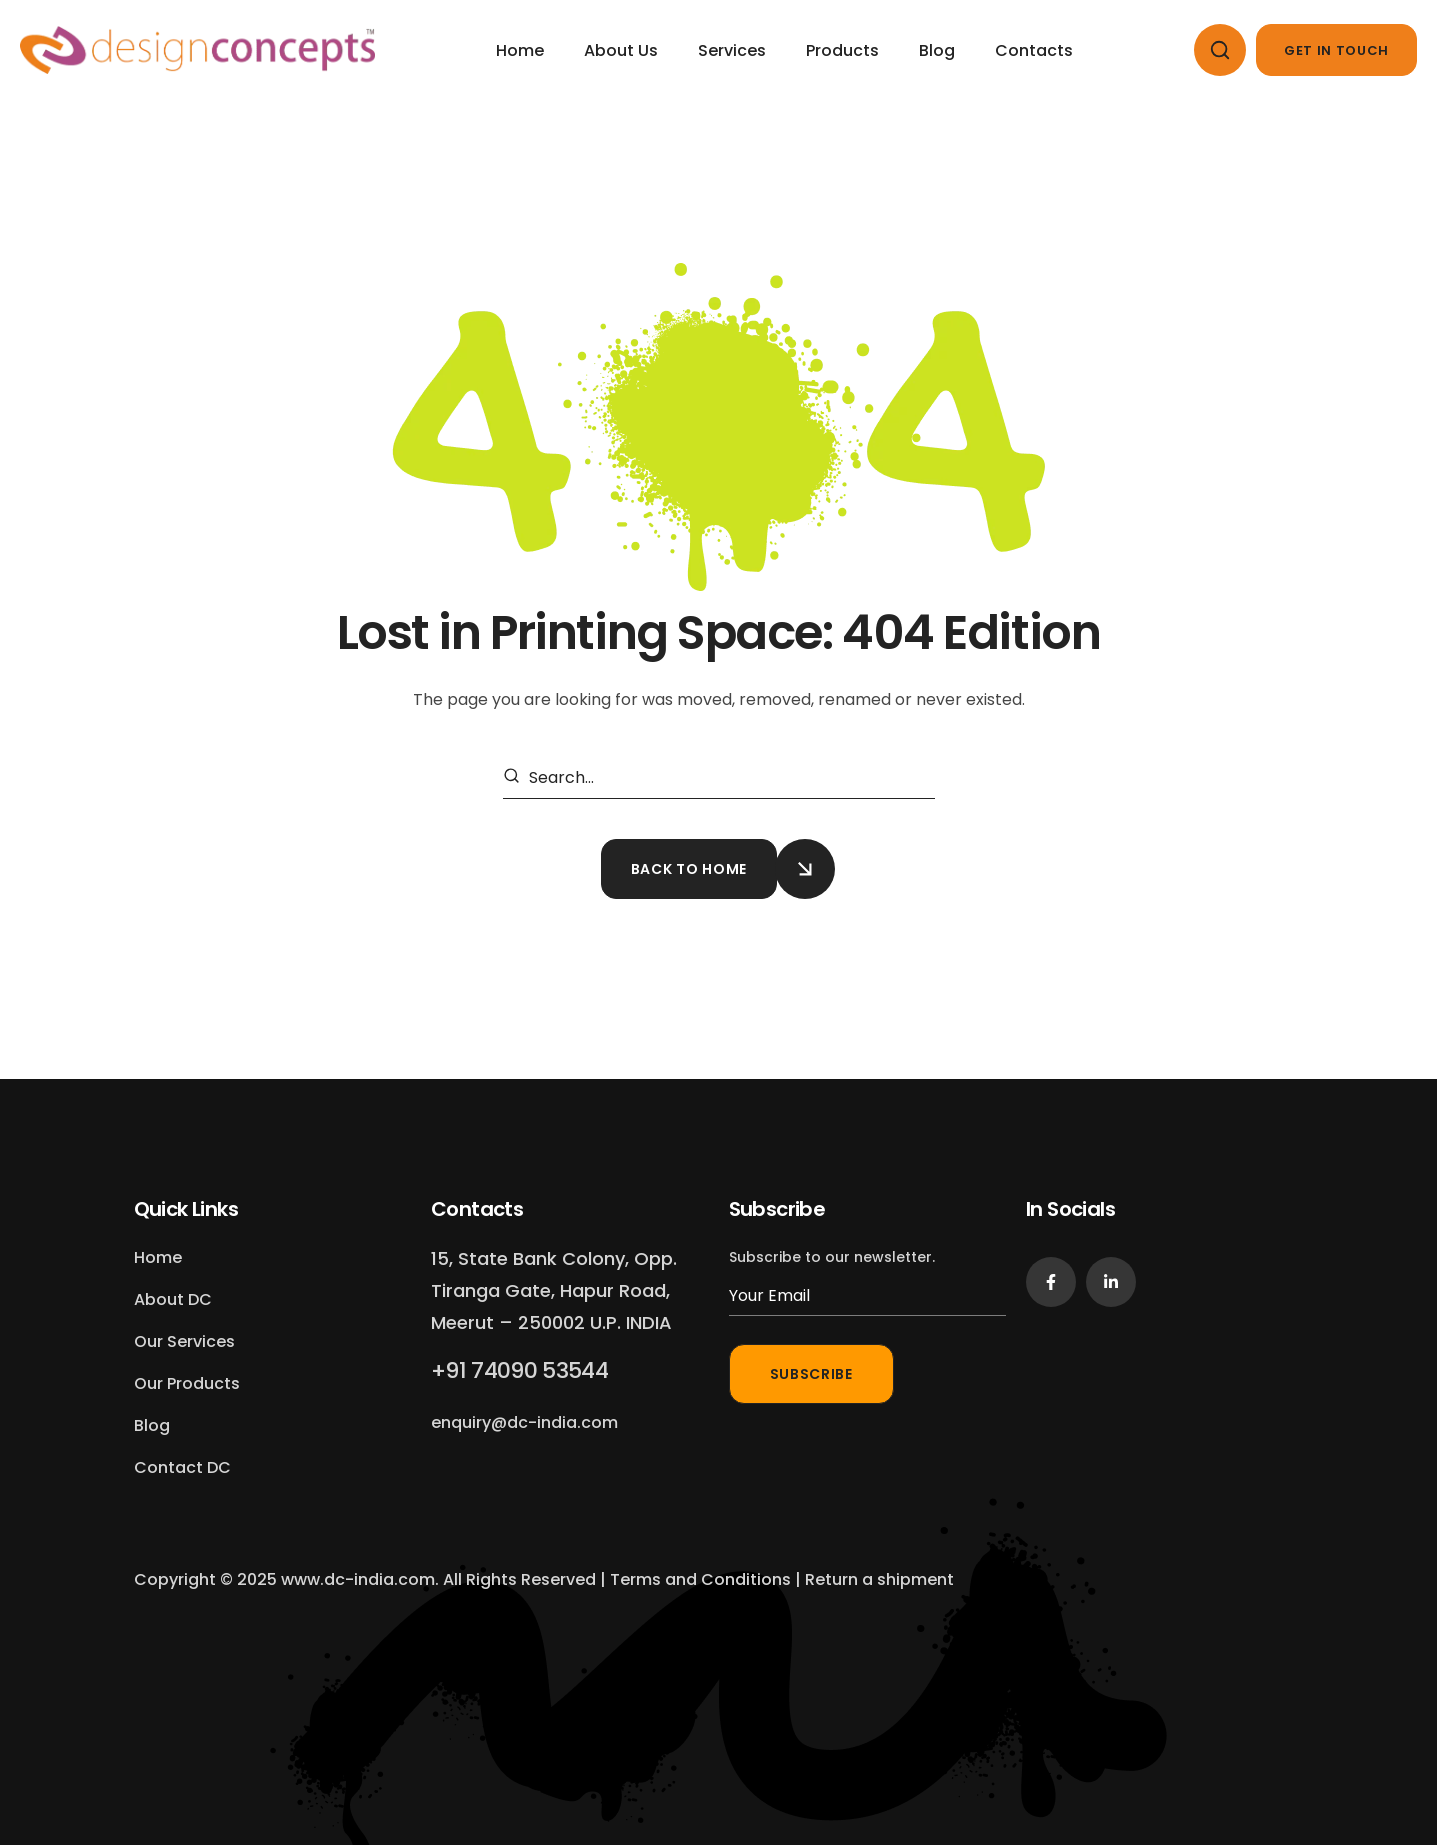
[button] (1220, 50)
